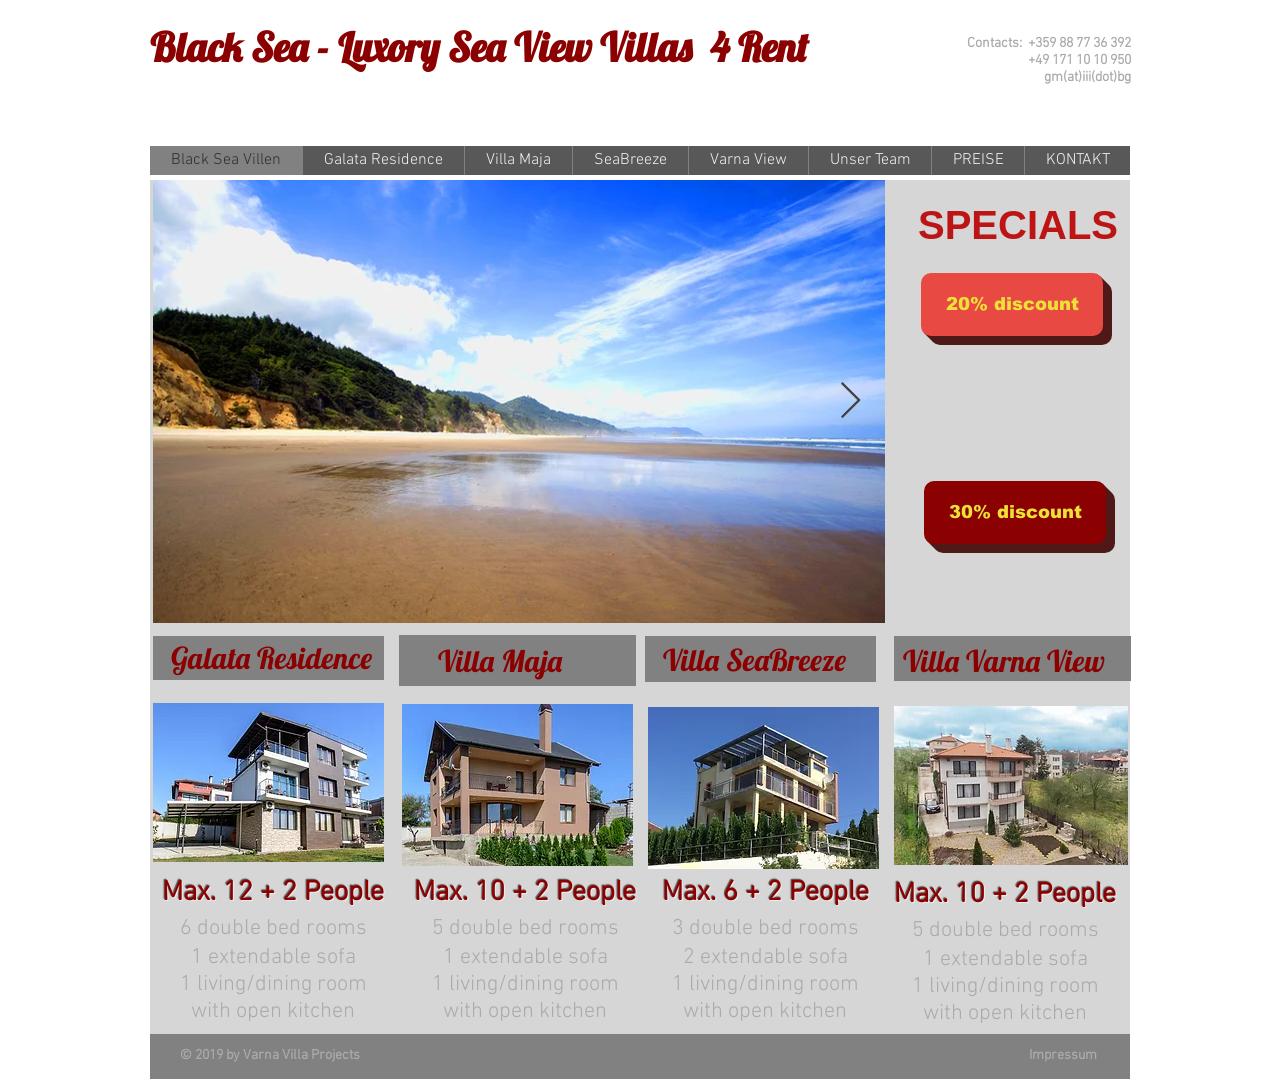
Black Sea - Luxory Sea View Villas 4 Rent (479, 47)
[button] (1012, 304)
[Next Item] (850, 401)
